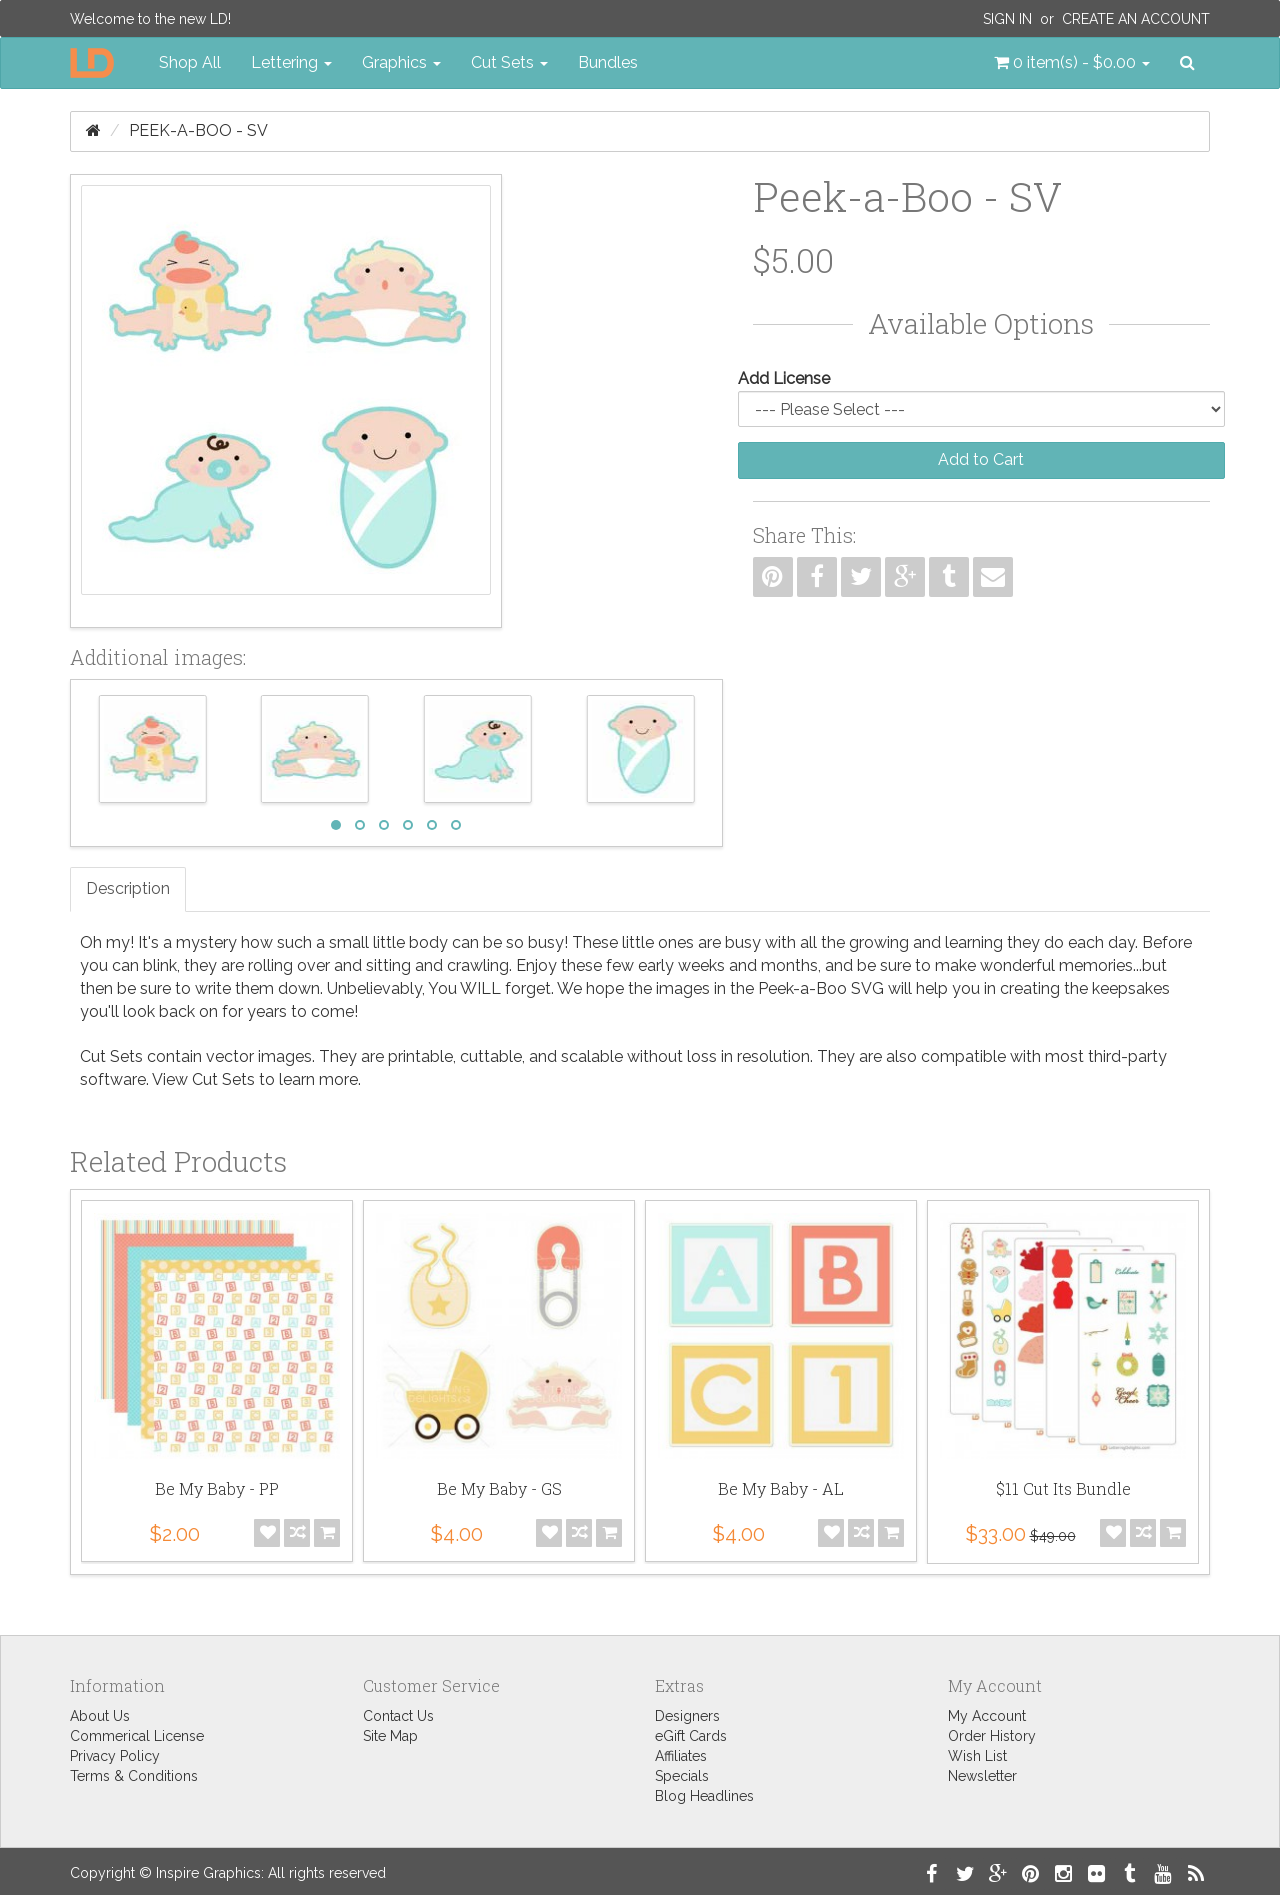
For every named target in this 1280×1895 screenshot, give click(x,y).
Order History (992, 1736)
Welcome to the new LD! (150, 19)
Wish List (977, 1756)
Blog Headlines (704, 1796)
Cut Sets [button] (509, 62)
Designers (687, 1716)
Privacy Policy (115, 1756)
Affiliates (681, 1756)
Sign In (1007, 19)
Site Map (390, 1736)
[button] (1072, 63)
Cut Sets (223, 1079)
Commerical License (137, 1736)
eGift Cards (691, 1736)
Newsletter (982, 1776)
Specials (682, 1776)
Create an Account (1136, 19)
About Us (100, 1716)
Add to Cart (981, 459)
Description (128, 888)
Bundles (608, 62)
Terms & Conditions (134, 1776)
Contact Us (398, 1716)
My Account (987, 1716)
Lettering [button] (291, 62)
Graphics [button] (401, 62)
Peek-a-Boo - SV (198, 130)
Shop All (190, 62)
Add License (784, 378)
